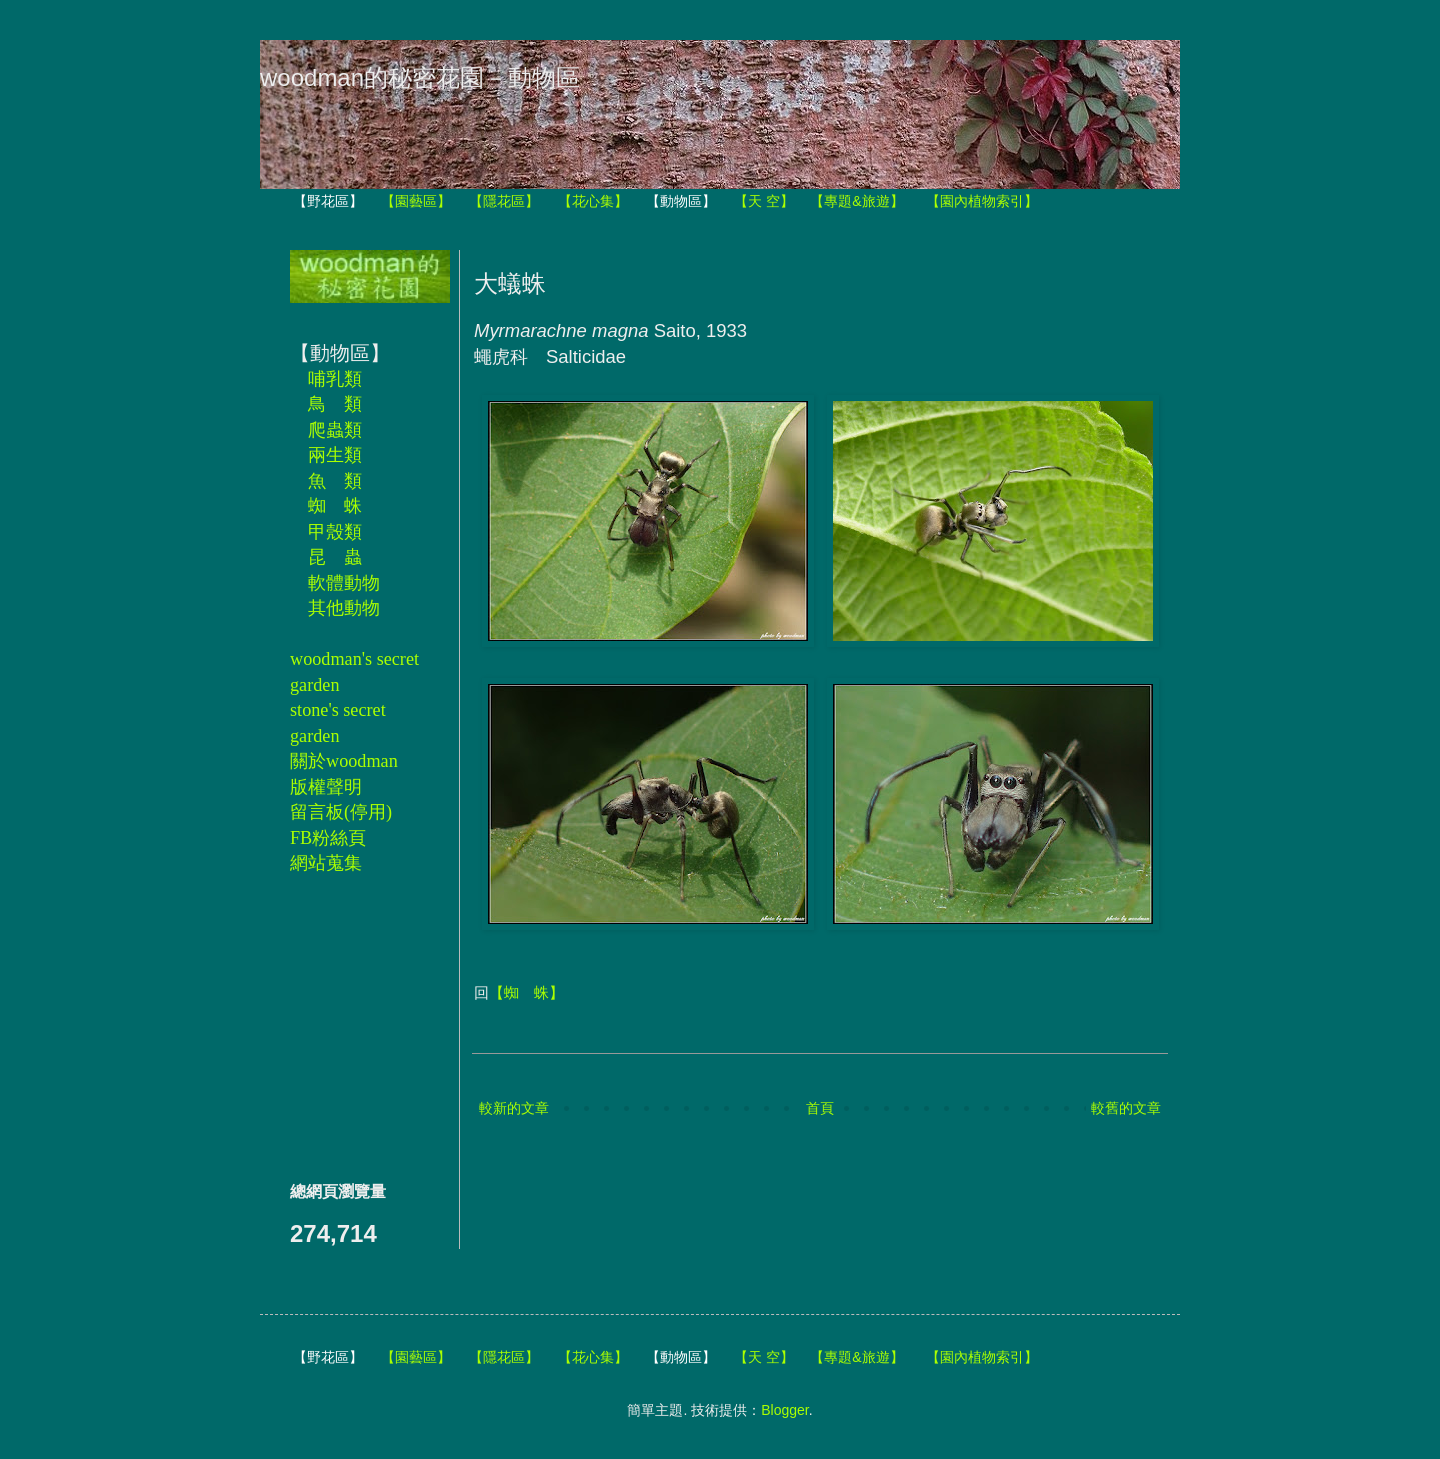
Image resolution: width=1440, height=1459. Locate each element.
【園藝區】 (416, 201)
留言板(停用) (341, 812)
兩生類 (335, 455)
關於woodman (344, 761)
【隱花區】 (504, 201)
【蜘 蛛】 (526, 992)
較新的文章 (514, 1108)
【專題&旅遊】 (856, 201)
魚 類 (335, 481)
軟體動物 (344, 583)
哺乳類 (335, 379)
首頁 (820, 1108)
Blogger (784, 1410)
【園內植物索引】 (982, 201)
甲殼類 (335, 532)
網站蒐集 (326, 863)
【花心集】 (593, 201)
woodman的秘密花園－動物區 (420, 77)
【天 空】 (764, 201)
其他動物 (344, 608)
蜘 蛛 (335, 506)
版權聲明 (326, 787)
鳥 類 (335, 404)
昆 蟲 (335, 557)
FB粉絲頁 (328, 838)
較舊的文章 (1126, 1108)
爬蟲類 (335, 430)
